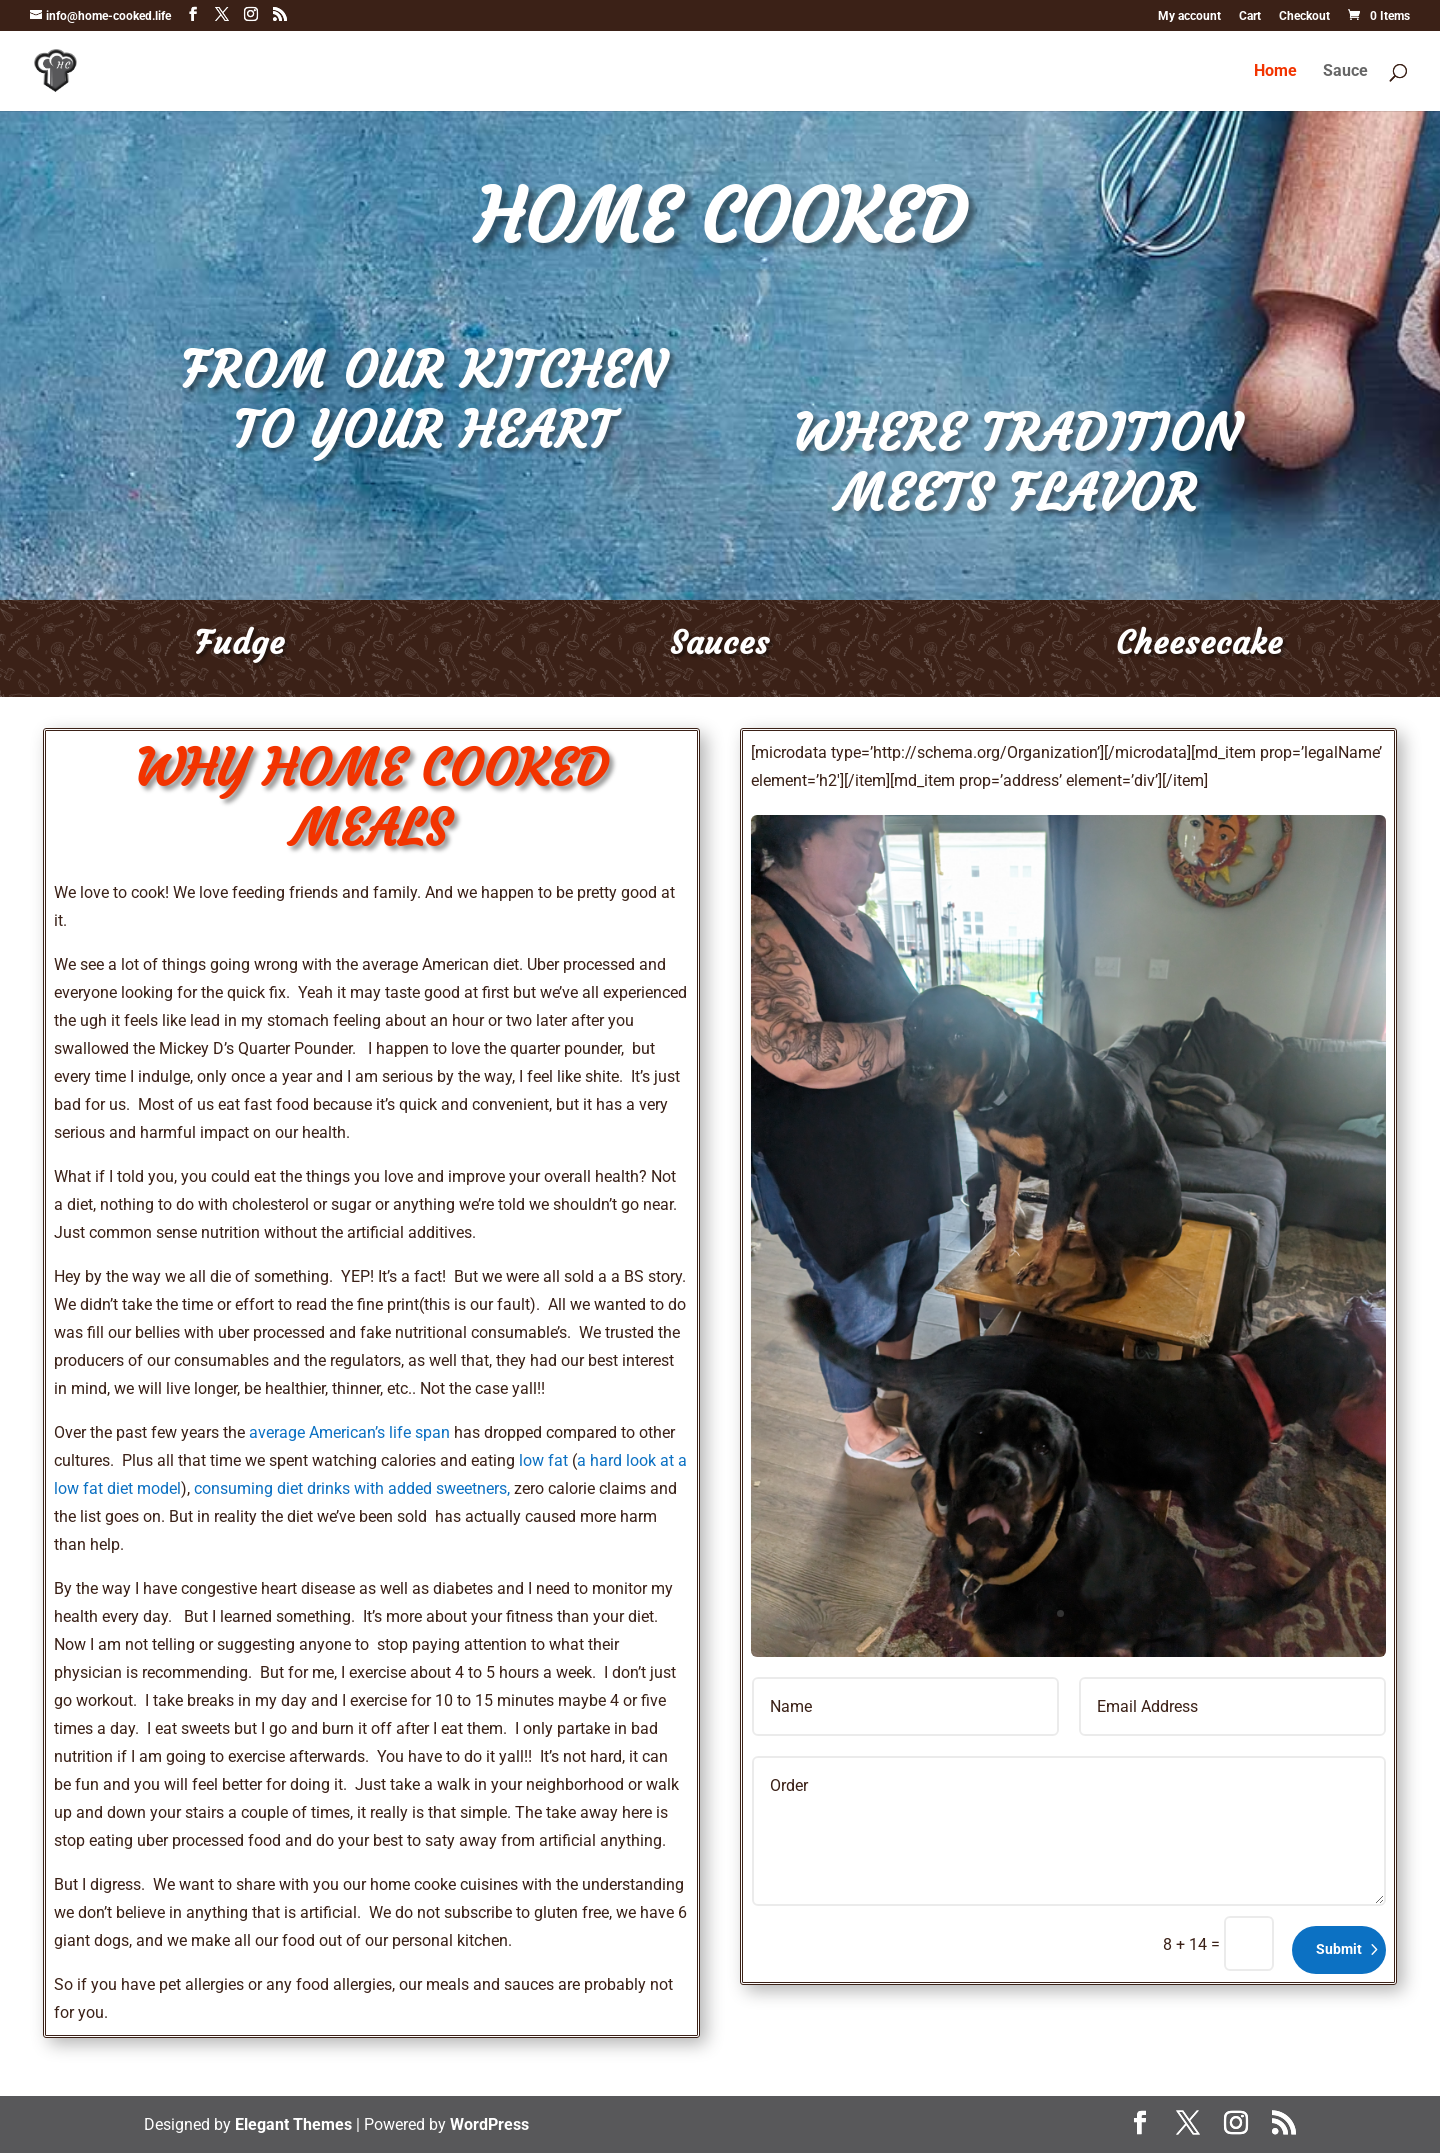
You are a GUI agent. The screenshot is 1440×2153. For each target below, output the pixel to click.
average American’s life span (349, 1432)
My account (1189, 16)
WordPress (489, 2124)
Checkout (1304, 16)
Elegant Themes (293, 2124)
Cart (1250, 16)
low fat (543, 1460)
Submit (1339, 1949)
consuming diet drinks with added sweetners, (352, 1488)
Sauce (1345, 72)
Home (1275, 72)
